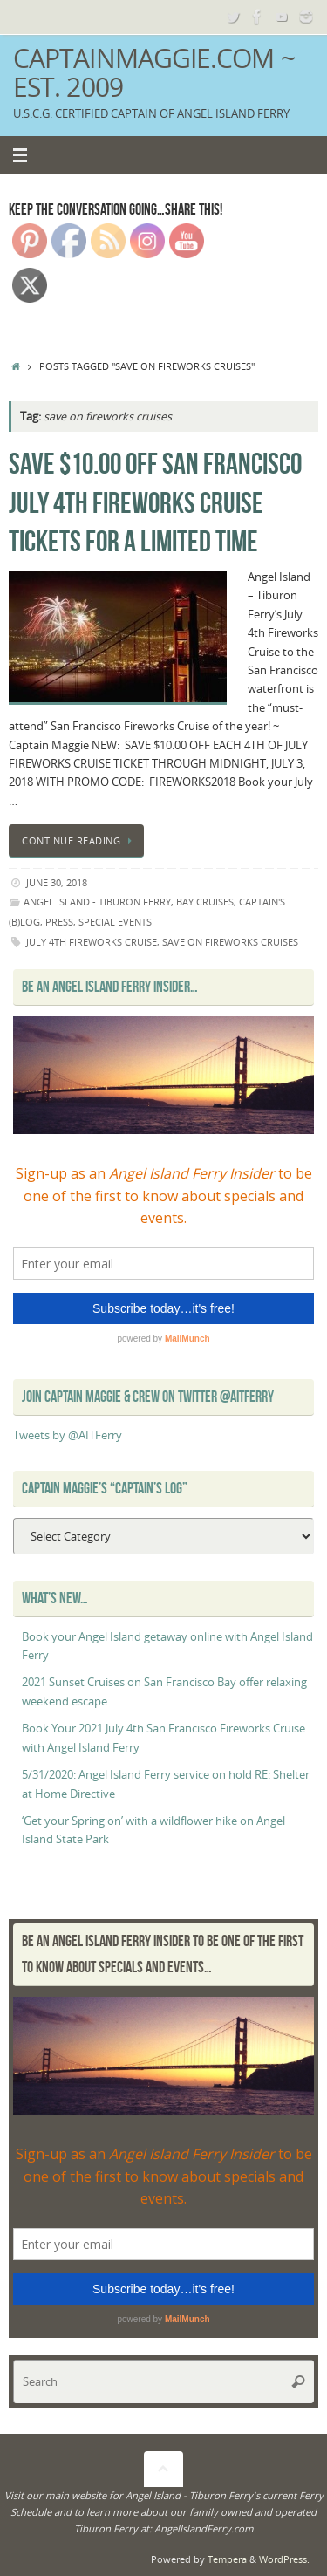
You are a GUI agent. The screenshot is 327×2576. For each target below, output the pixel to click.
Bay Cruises (205, 901)
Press (59, 921)
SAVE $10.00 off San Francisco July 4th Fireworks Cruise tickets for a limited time (155, 502)
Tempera (227, 2559)
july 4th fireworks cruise (91, 941)
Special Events (115, 921)
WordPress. (284, 2559)
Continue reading (79, 840)
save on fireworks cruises (230, 941)
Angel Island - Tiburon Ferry (97, 901)
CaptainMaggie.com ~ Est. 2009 (154, 73)
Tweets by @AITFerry (67, 1435)
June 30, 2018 (56, 882)
